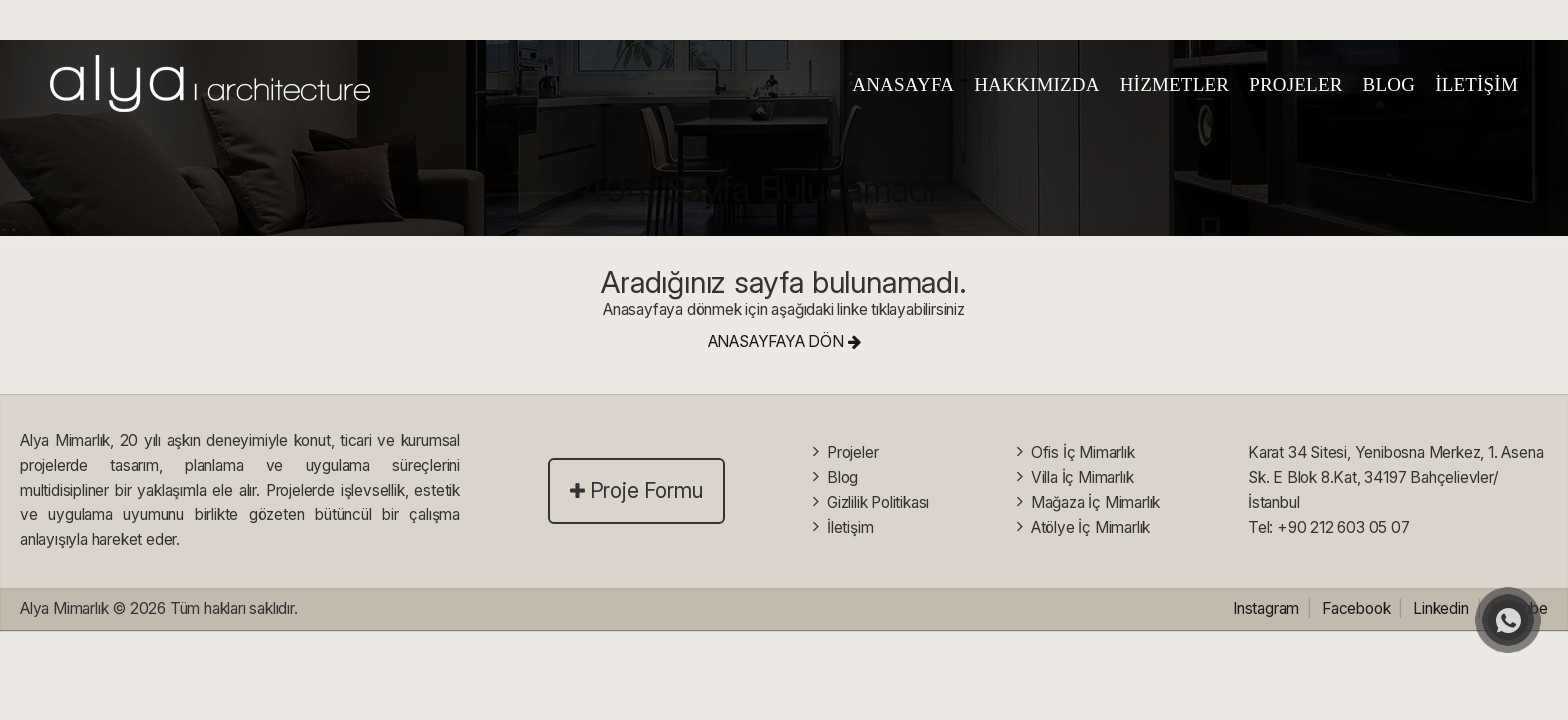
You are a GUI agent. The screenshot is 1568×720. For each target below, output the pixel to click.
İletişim (850, 526)
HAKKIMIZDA (1036, 84)
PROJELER (1295, 84)
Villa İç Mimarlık (1082, 477)
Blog (842, 477)
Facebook (1356, 608)
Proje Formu (637, 490)
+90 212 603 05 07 (1343, 526)
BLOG (1389, 84)
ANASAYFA (903, 84)
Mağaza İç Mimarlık (1095, 502)
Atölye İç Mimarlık (1090, 526)
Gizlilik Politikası (878, 502)
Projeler (852, 452)
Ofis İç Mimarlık (1083, 452)
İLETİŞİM (1476, 84)
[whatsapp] (1508, 620)
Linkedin (1440, 608)
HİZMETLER (1174, 84)
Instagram (1266, 608)
